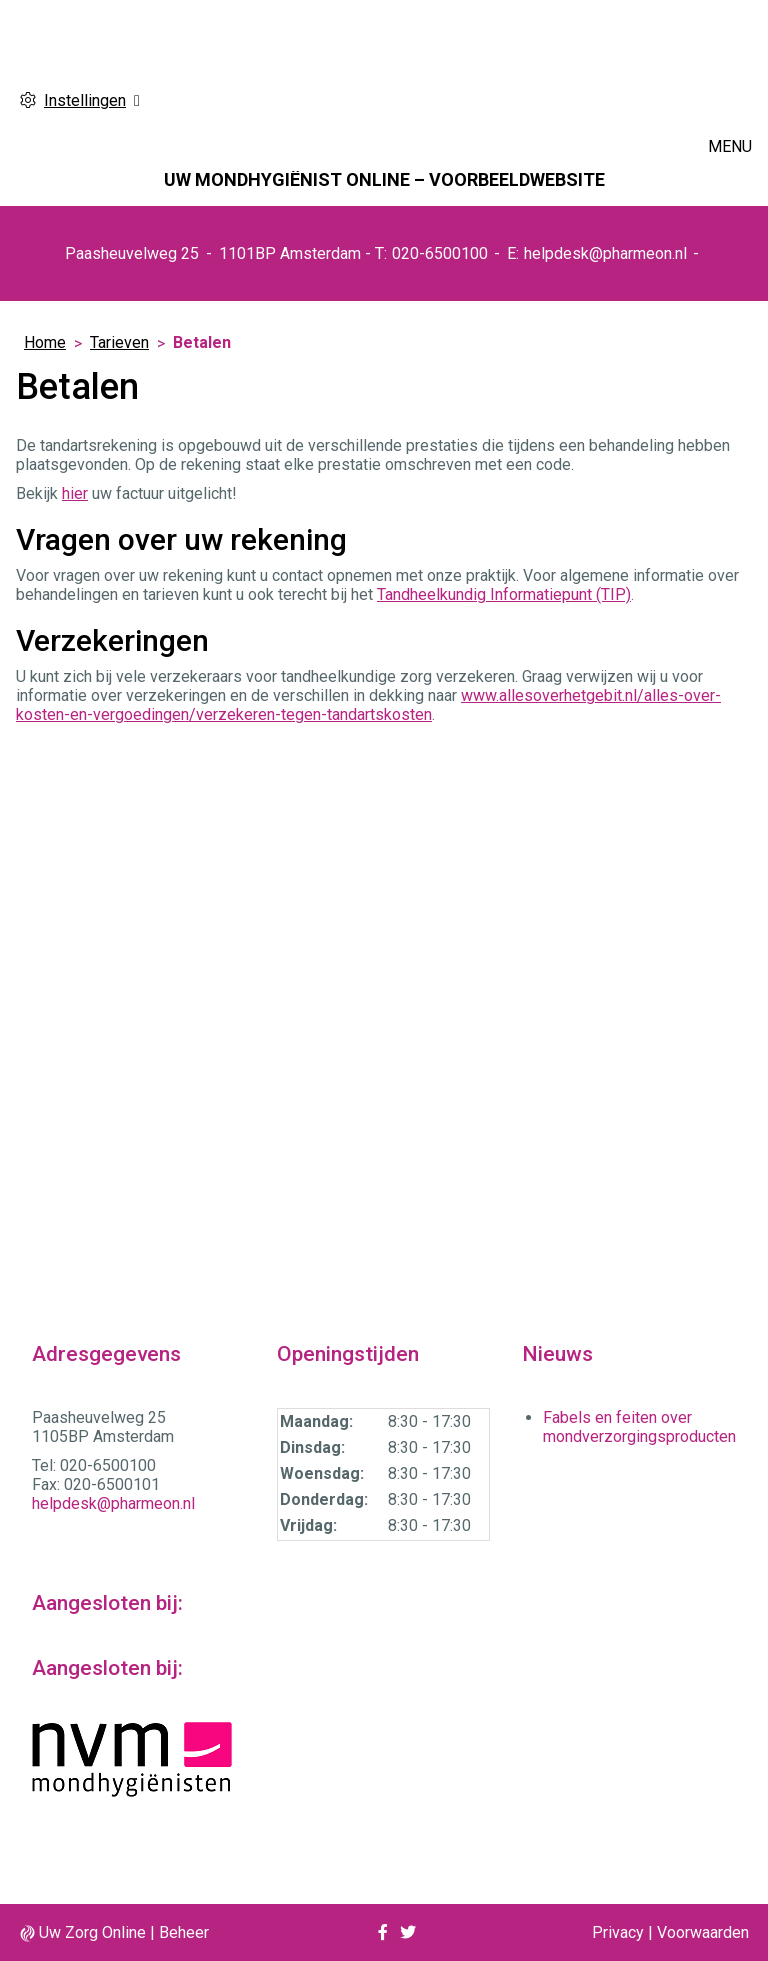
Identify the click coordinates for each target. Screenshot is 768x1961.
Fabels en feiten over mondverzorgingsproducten (639, 1427)
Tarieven (119, 342)
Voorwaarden (703, 1932)
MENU (730, 146)
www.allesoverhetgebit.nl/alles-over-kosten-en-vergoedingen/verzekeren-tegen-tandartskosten (368, 705)
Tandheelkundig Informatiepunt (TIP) (504, 594)
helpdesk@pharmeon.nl (605, 253)
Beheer (184, 1932)
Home (45, 342)
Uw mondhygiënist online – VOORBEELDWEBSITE (384, 179)
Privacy (618, 1932)
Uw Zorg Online (92, 1932)
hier (75, 493)
